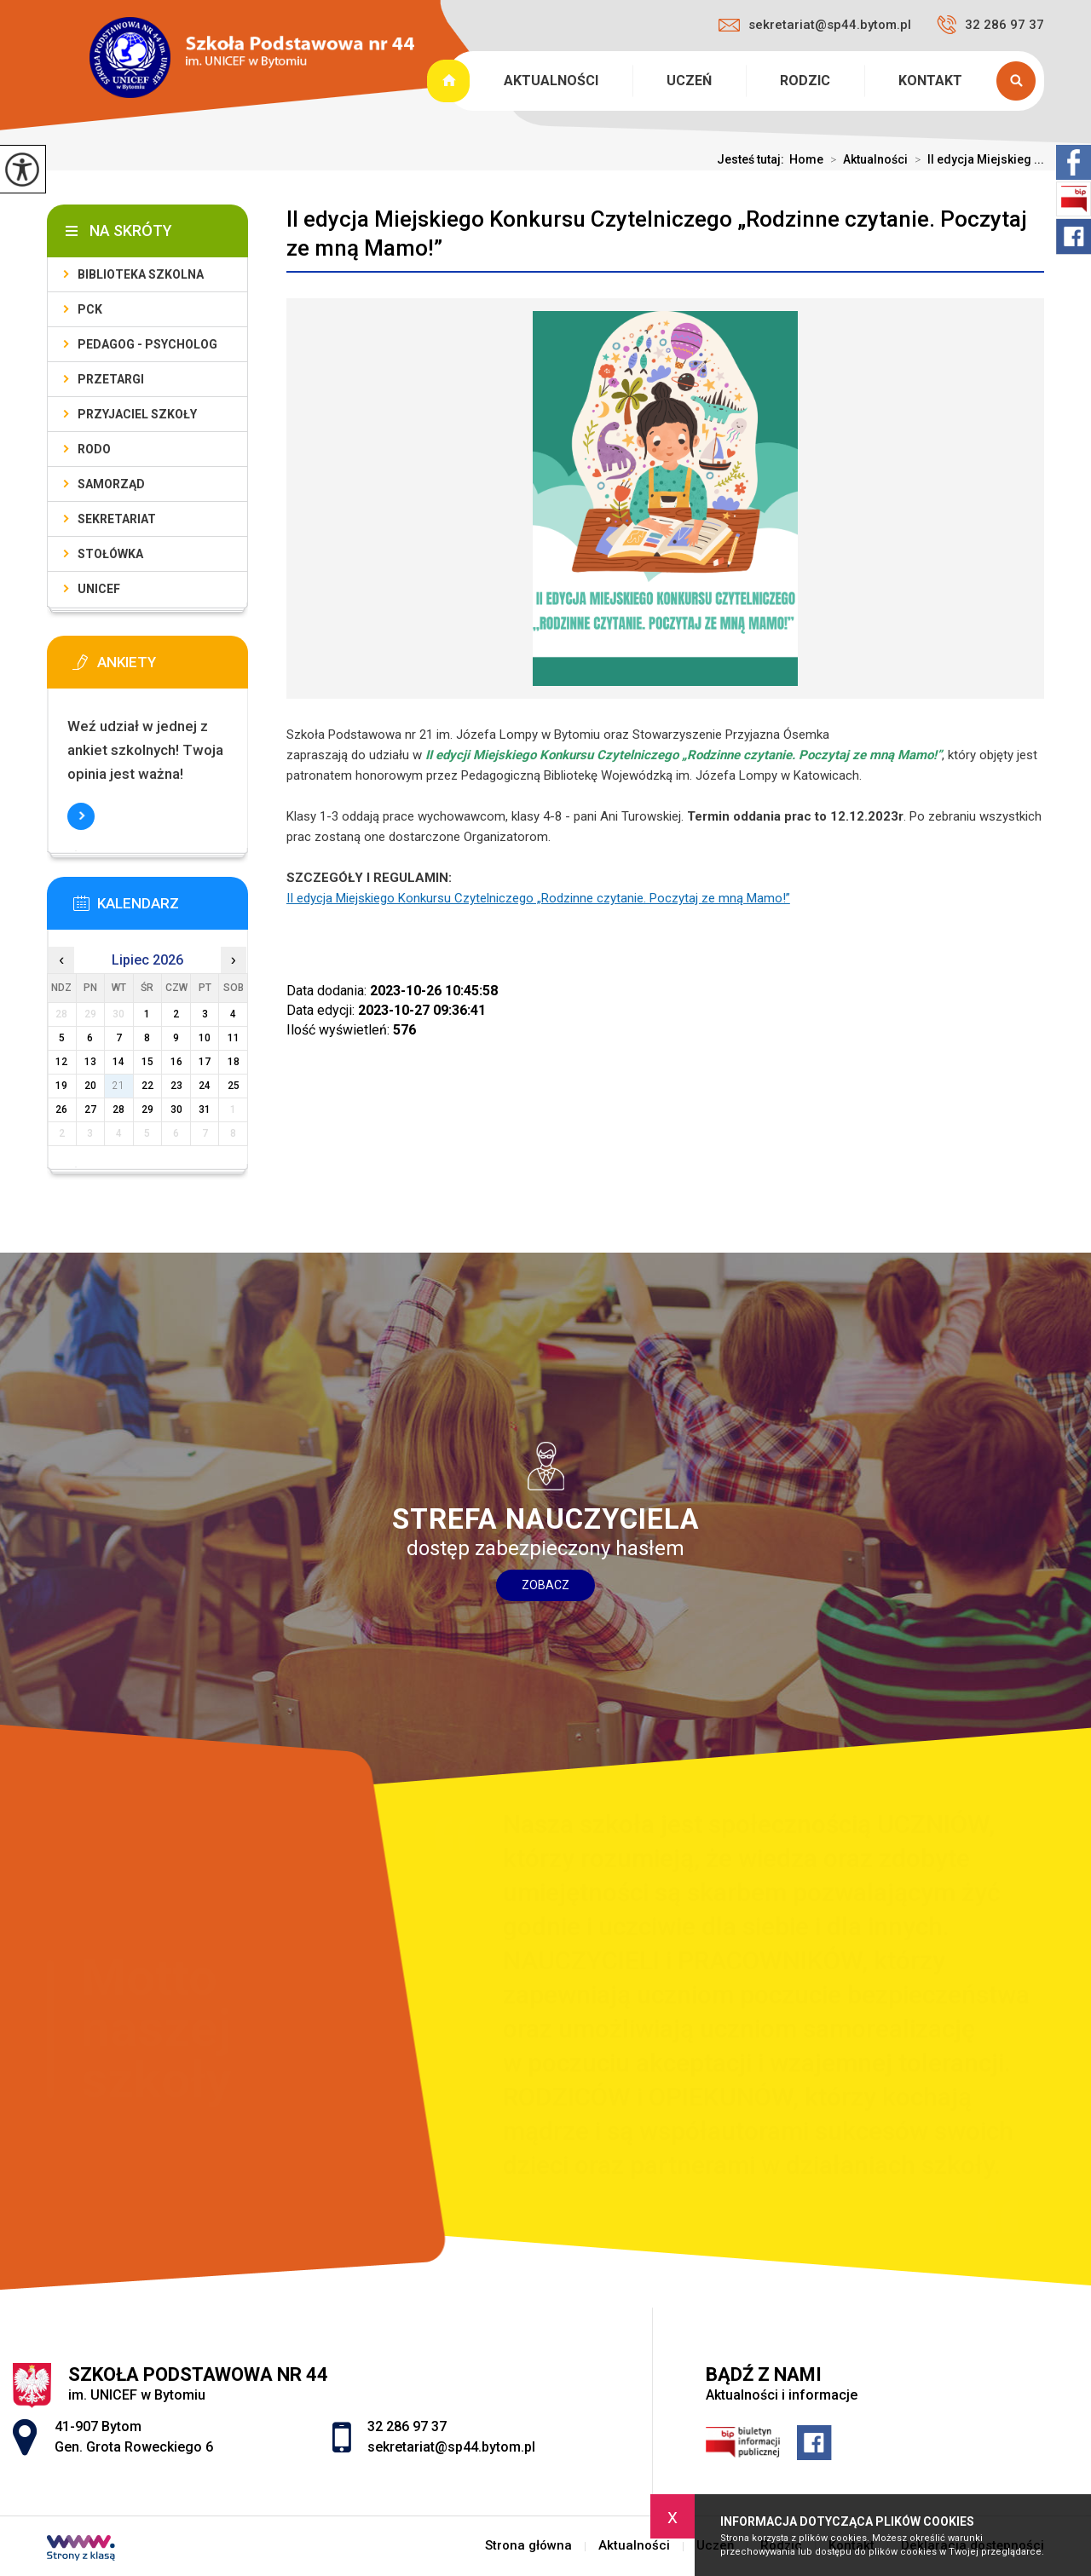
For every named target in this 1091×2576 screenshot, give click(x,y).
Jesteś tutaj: (753, 159)
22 (147, 1086)
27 (90, 1109)
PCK (90, 309)
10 (205, 1038)
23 (176, 1086)
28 (118, 1109)
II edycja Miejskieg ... (976, 159)
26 (61, 1109)
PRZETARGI (111, 379)
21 (118, 1086)
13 (90, 1062)
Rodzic (805, 80)
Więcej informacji (81, 816)
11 (234, 1038)
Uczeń (689, 80)
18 (234, 1062)
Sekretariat (117, 519)
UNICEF (99, 589)
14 (118, 1062)
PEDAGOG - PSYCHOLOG (147, 344)
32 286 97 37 (990, 24)
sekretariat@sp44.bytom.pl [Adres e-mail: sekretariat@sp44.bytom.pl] (451, 2447)
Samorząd (111, 484)
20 (90, 1086)
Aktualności (551, 80)
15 (147, 1062)
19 (61, 1086)
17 (205, 1062)
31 (205, 1109)
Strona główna (450, 81)
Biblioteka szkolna (141, 274)
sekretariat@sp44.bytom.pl (815, 24)
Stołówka (110, 554)
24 (205, 1086)
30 (176, 1109)
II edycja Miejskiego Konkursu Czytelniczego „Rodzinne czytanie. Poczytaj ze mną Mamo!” (656, 233)
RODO (94, 449)
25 (234, 1086)
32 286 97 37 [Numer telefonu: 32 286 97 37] (407, 2426)
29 (147, 1109)
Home (806, 159)
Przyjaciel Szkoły (137, 414)
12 (61, 1062)
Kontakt (930, 80)
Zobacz (545, 1585)
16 (176, 1062)
